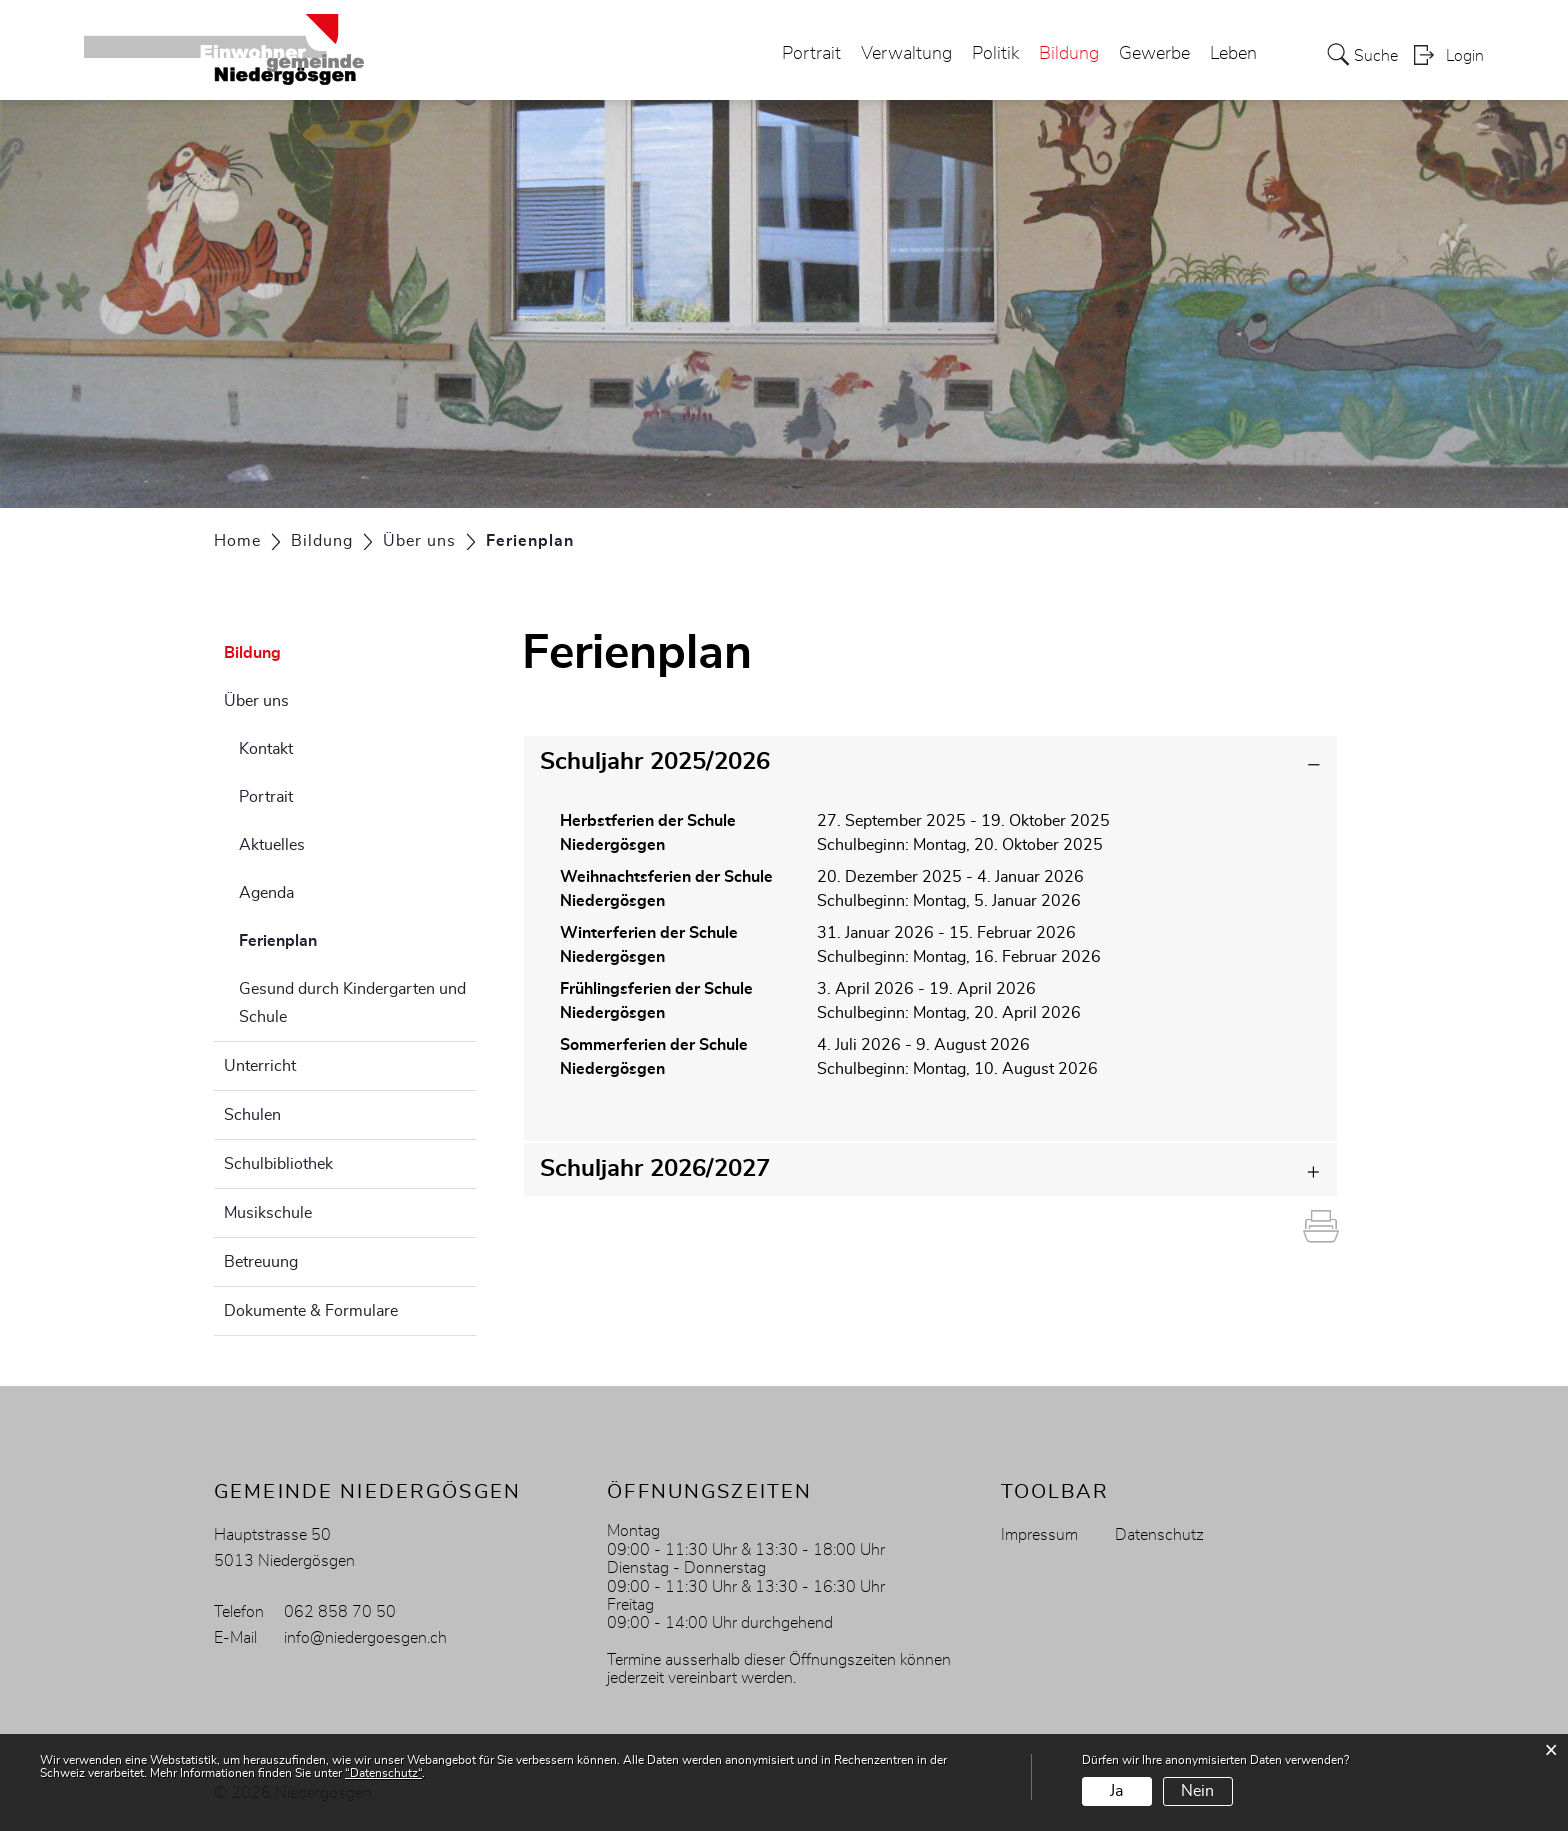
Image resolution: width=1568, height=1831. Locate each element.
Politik (995, 54)
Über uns (256, 701)
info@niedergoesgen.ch (365, 1638)
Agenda (266, 893)
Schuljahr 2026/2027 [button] (655, 1169)
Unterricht (260, 1066)
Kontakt (266, 749)
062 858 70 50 (340, 1612)
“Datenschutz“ (383, 1773)
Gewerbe (1154, 54)
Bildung (1069, 54)
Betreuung (261, 1262)
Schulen (252, 1115)
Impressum (1039, 1535)
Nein (1197, 1791)
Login (1465, 56)
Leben (1233, 54)
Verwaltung (906, 54)
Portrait (811, 54)
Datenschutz (1159, 1535)
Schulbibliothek (278, 1164)
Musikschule (268, 1213)
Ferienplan (328, 938)
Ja (1116, 1791)
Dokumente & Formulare (311, 1311)
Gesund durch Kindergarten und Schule (352, 1003)
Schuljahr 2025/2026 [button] (655, 762)
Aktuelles (272, 845)
